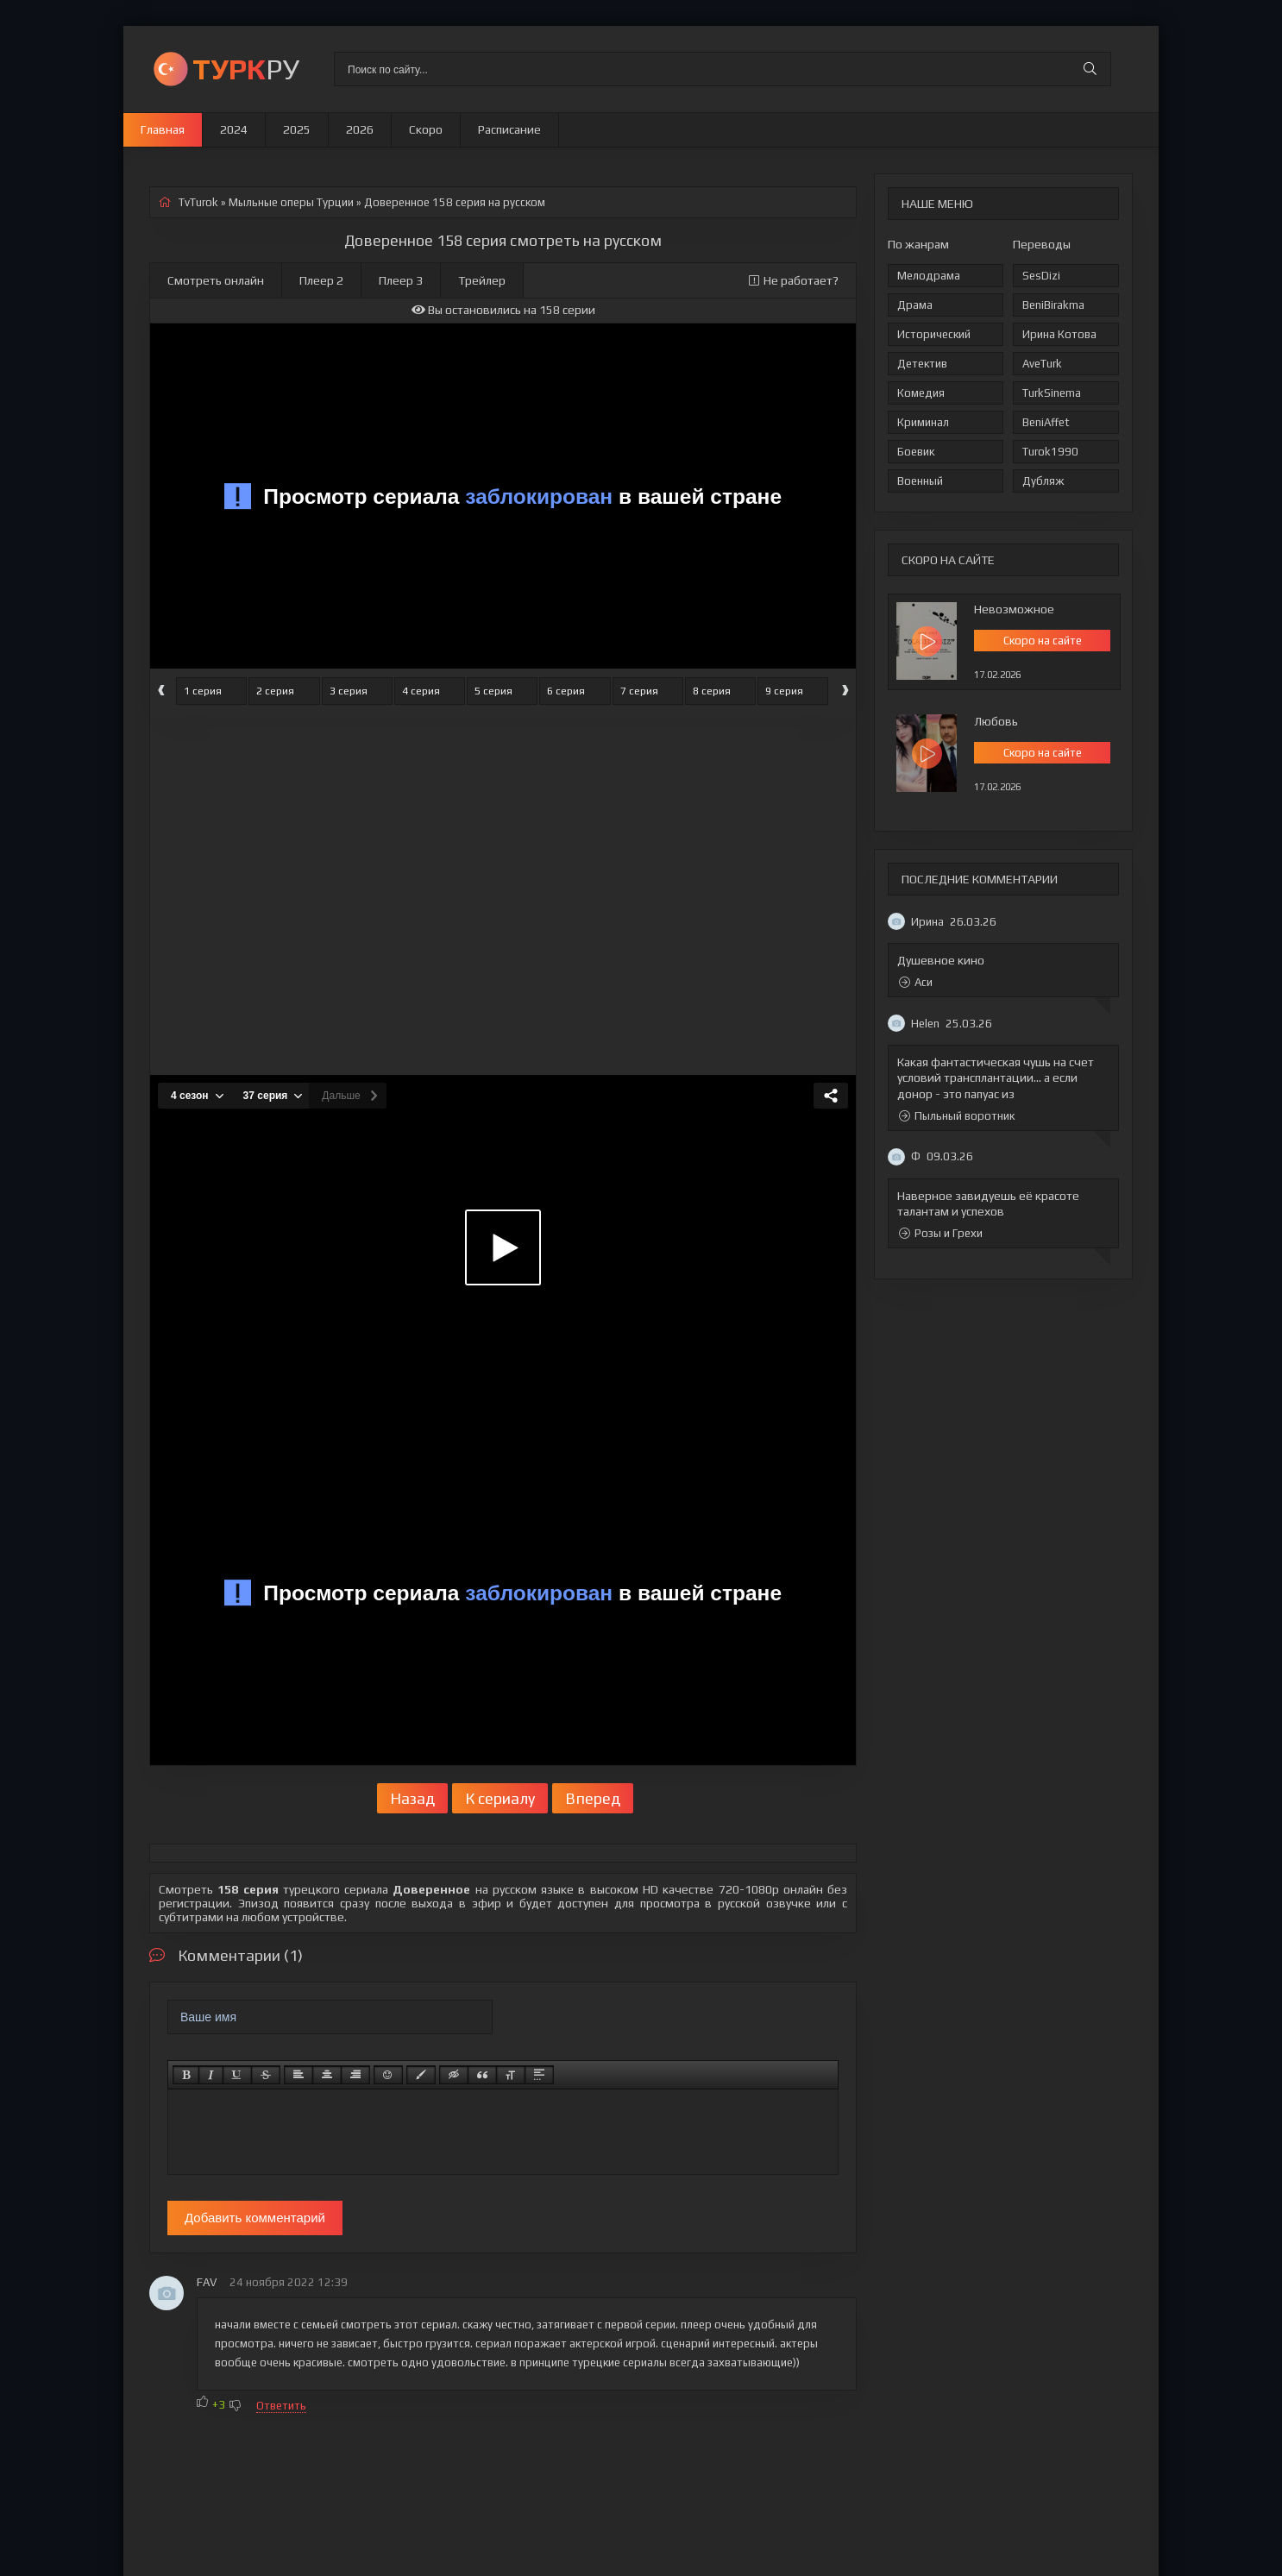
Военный (920, 480)
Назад (412, 1798)
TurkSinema (1051, 392)
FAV (207, 2282)
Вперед (592, 1798)
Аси (916, 982)
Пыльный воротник (957, 1116)
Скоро (426, 129)
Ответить (281, 2405)
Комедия (921, 392)
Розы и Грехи (941, 1233)
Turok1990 (1050, 451)
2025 (297, 129)
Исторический (934, 334)
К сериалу (500, 1798)
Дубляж (1043, 480)
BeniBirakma (1053, 304)
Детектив (922, 363)
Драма (915, 304)
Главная (163, 129)
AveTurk (1042, 363)
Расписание (509, 129)
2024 (234, 129)
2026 (360, 129)
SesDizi (1041, 275)
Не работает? (794, 280)
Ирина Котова (1059, 334)
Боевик (915, 451)
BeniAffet (1046, 422)
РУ (245, 68)
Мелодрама (928, 275)
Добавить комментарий (255, 2217)
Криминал (923, 422)
